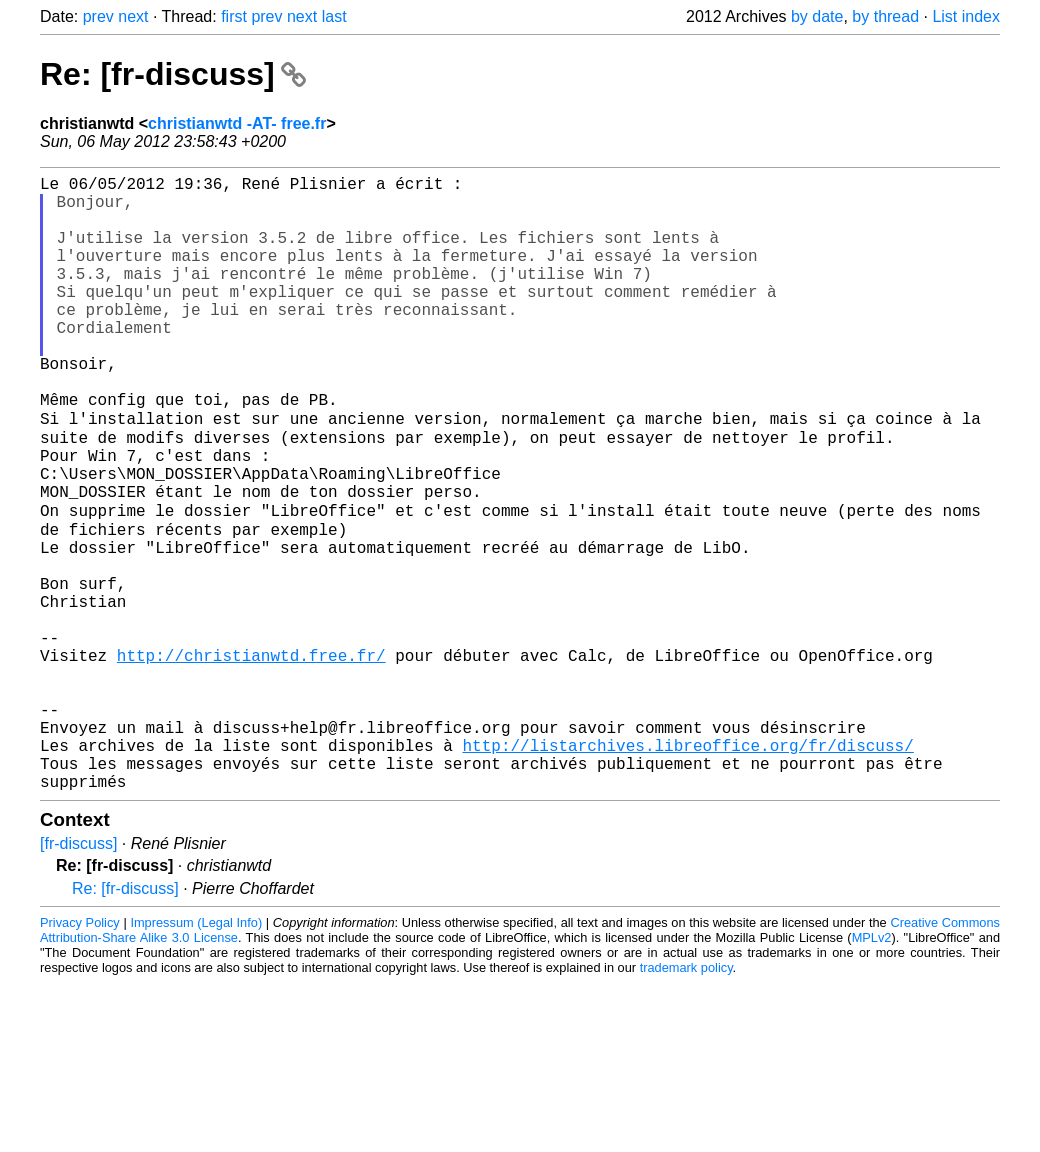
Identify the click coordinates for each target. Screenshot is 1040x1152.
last (334, 16)
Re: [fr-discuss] (173, 74)
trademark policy (686, 1099)
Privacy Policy (80, 1054)
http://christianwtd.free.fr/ (251, 759)
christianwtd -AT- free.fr (237, 123)
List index (966, 16)
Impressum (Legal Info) (196, 1054)
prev (98, 16)
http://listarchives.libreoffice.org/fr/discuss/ (687, 869)
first (234, 16)
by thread (885, 16)
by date (817, 16)
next (133, 16)
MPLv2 (872, 1069)
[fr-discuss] (78, 975)
